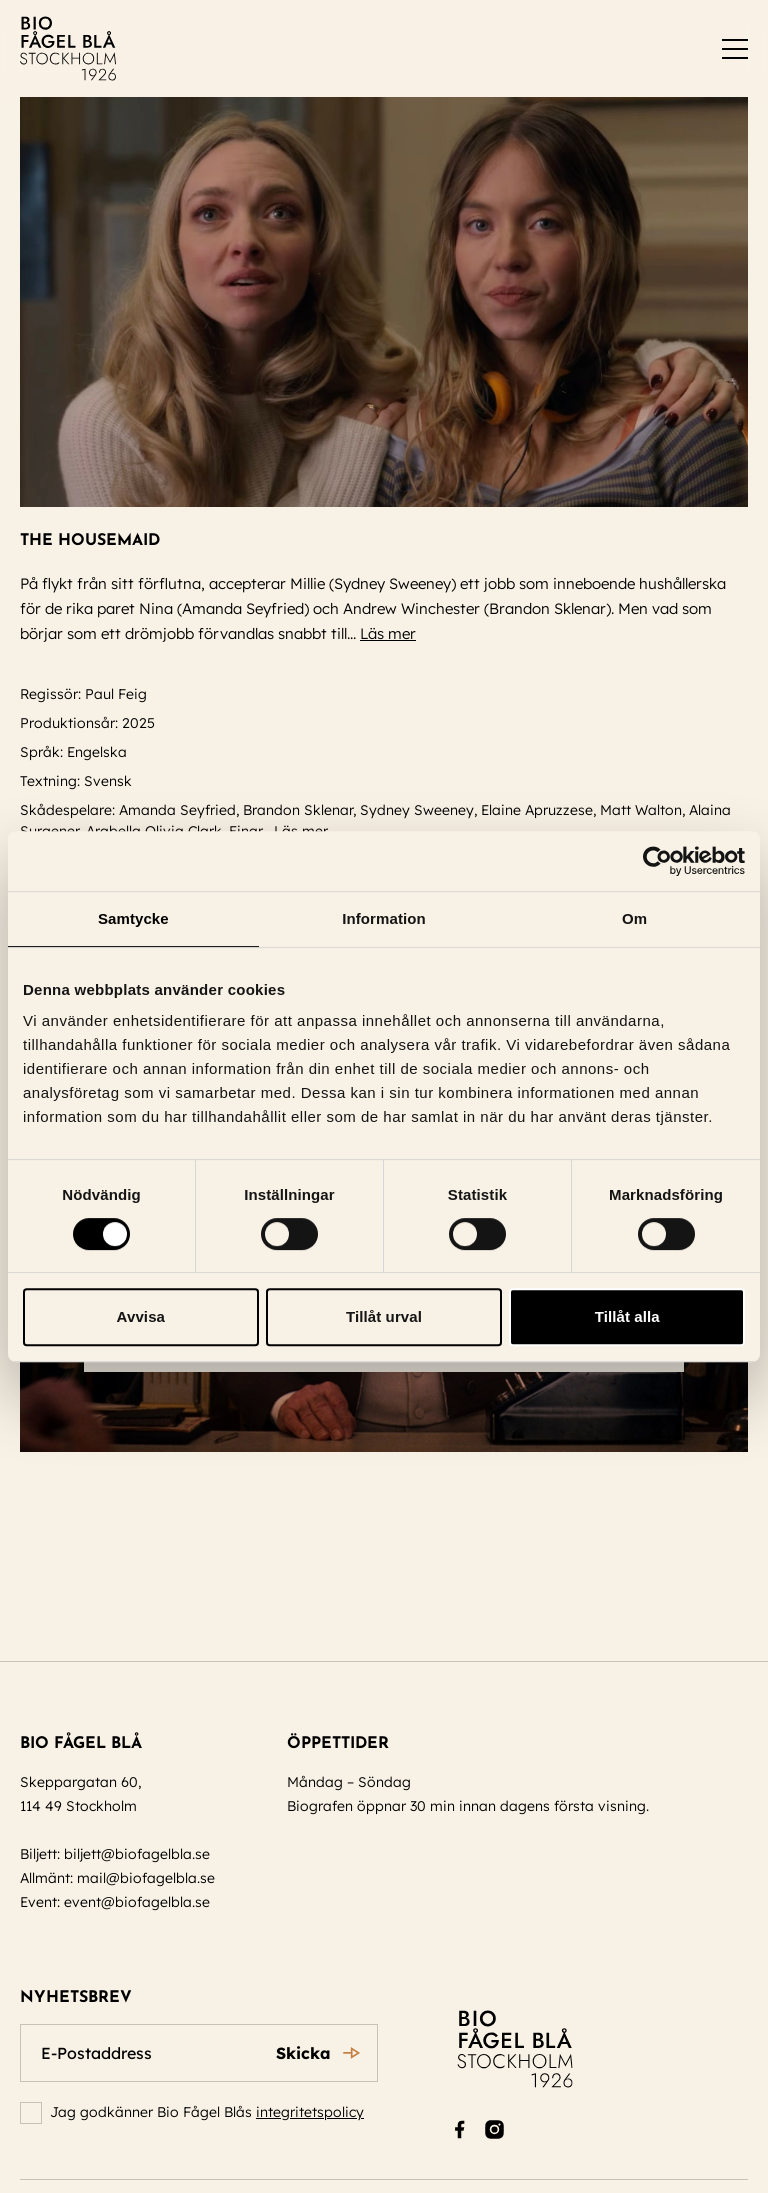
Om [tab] (634, 918)
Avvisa (141, 1316)
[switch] (735, 49)
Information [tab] (384, 918)
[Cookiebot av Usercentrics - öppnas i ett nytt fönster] (657, 861)
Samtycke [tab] (133, 918)
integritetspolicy (310, 2112)
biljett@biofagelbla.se (137, 1854)
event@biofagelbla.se (137, 1902)
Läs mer (397, 633)
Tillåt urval (384, 1316)
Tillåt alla (627, 1316)
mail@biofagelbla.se (146, 1878)
